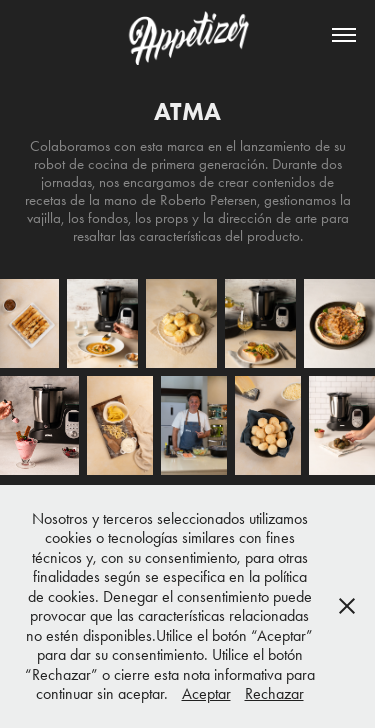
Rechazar (274, 693)
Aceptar (206, 693)
